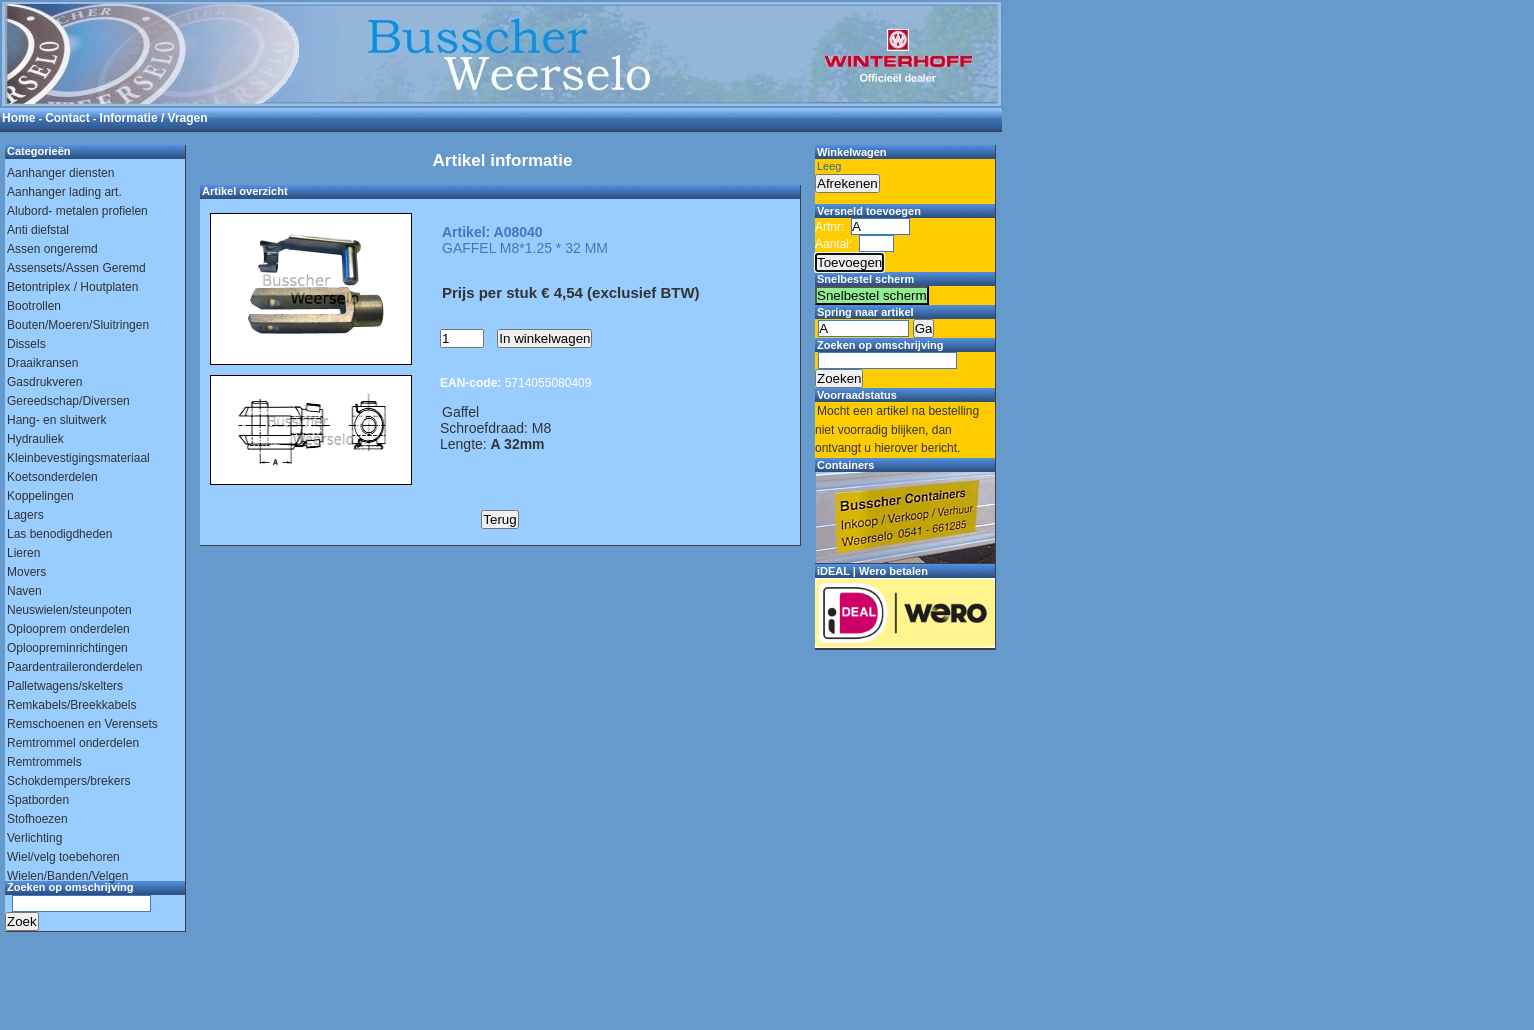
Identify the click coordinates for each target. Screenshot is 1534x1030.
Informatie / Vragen (154, 118)
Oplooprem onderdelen (68, 629)
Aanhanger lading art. (64, 192)
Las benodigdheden (59, 534)
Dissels (26, 344)
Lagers (25, 515)
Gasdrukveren (44, 382)
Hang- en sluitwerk (56, 420)
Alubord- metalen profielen (77, 211)
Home (18, 118)
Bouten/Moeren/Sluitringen (78, 325)
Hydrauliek (35, 439)
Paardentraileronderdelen (74, 667)
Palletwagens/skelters (65, 686)
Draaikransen (42, 363)
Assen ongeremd (52, 249)
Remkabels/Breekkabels (71, 705)
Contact (67, 118)
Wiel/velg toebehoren (63, 857)
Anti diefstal (38, 230)
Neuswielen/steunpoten (69, 610)
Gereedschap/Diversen (68, 401)
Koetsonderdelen (52, 477)
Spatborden (38, 800)
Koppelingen (40, 496)
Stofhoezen (37, 819)
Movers (26, 572)
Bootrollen (34, 306)
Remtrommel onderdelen (73, 743)
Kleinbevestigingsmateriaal (78, 458)
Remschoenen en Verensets (82, 724)
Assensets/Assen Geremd (76, 268)
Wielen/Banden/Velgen (67, 876)
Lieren (23, 553)
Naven (24, 591)
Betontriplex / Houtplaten (72, 287)
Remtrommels (44, 762)
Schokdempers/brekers (68, 781)
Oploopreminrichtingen (67, 648)
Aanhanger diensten (60, 173)
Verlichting (34, 838)
